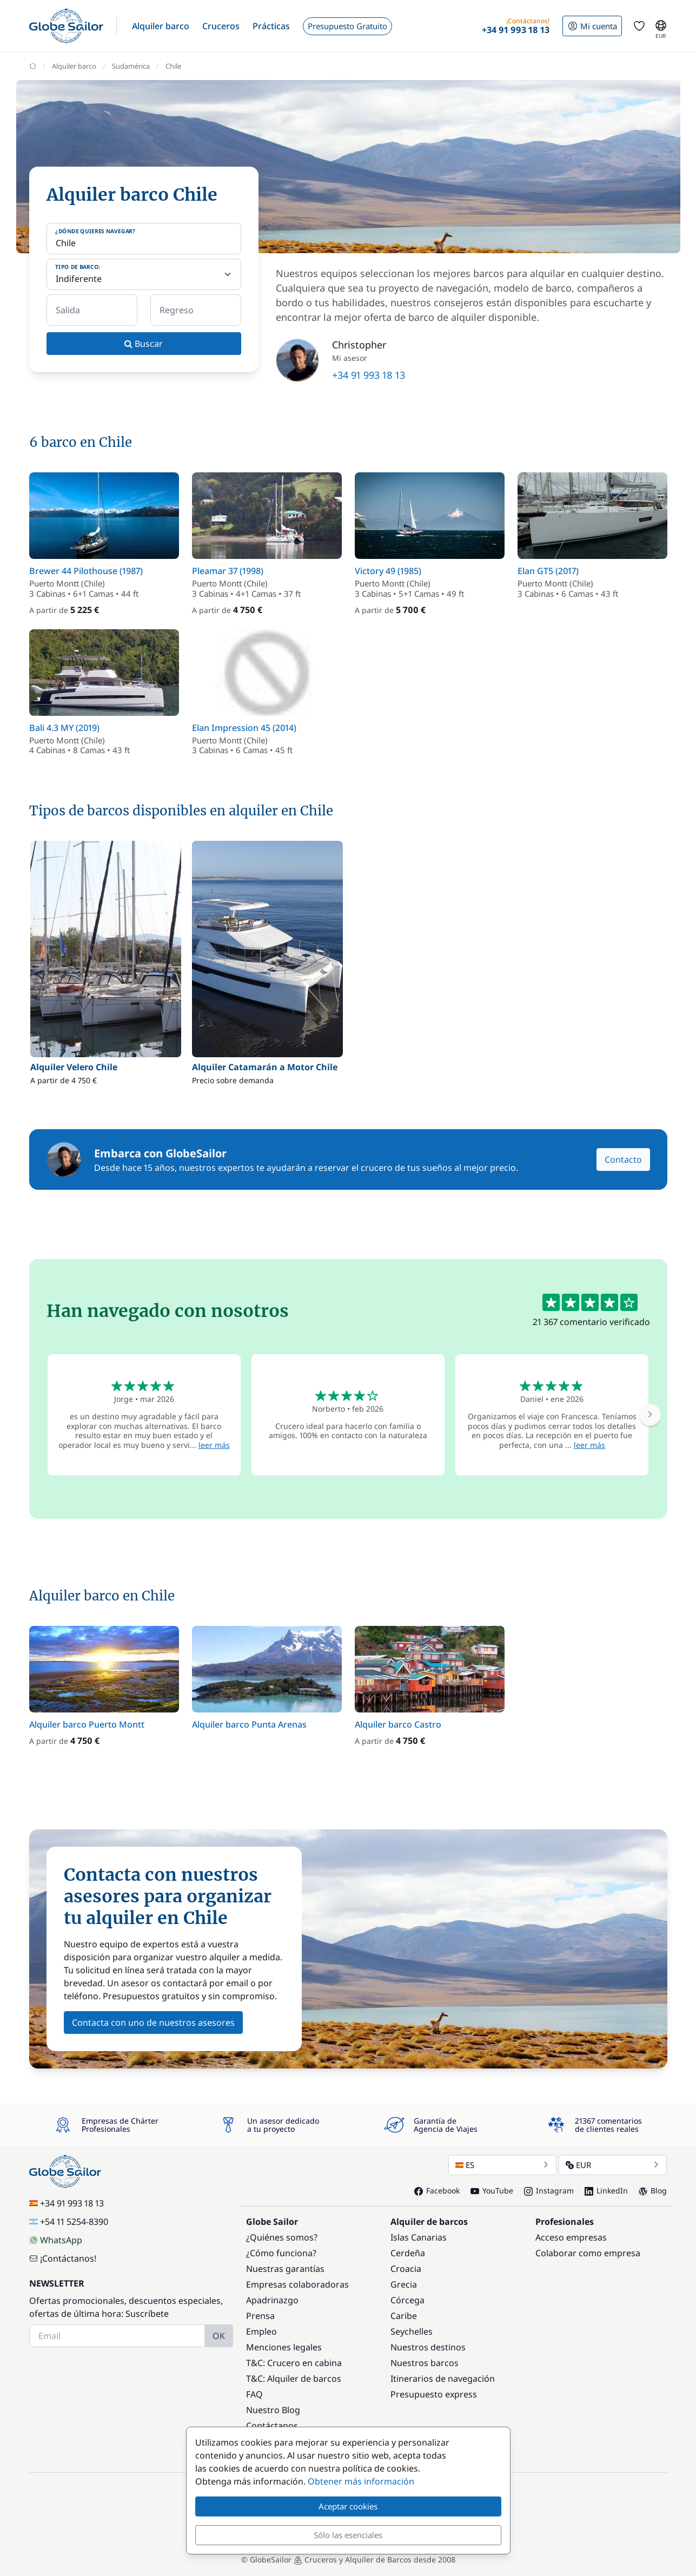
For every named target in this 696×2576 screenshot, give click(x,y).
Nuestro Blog (273, 2410)
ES (502, 2164)
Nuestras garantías (285, 2269)
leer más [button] (214, 1445)
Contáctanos (272, 2426)
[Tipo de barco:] (144, 274)
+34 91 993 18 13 (368, 374)
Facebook (437, 2190)
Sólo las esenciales (348, 2534)
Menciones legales (284, 2347)
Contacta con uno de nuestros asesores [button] (153, 2022)
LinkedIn (606, 2190)
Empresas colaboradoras (297, 2284)
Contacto (623, 1159)
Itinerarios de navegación (442, 2378)
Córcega (407, 2300)
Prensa (260, 2316)
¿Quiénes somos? (281, 2237)
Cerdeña (407, 2253)
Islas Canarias (418, 2237)
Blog (653, 2190)
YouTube (491, 2190)
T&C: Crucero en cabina (294, 2363)
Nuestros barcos (424, 2363)
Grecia (403, 2284)
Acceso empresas (571, 2237)
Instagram (549, 2190)
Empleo (261, 2331)
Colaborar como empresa (587, 2253)
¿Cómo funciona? (281, 2253)
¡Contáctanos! (62, 2258)
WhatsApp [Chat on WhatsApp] (55, 2240)
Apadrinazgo (272, 2300)
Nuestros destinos (428, 2347)
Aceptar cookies (348, 2506)
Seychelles (411, 2331)
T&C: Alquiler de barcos (293, 2378)
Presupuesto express (433, 2394)
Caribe (403, 2316)
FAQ (254, 2394)
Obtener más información (361, 2481)
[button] (160, 26)
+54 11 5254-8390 (68, 2222)
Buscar (143, 344)
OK (219, 2336)
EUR (613, 2164)
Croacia (405, 2269)
